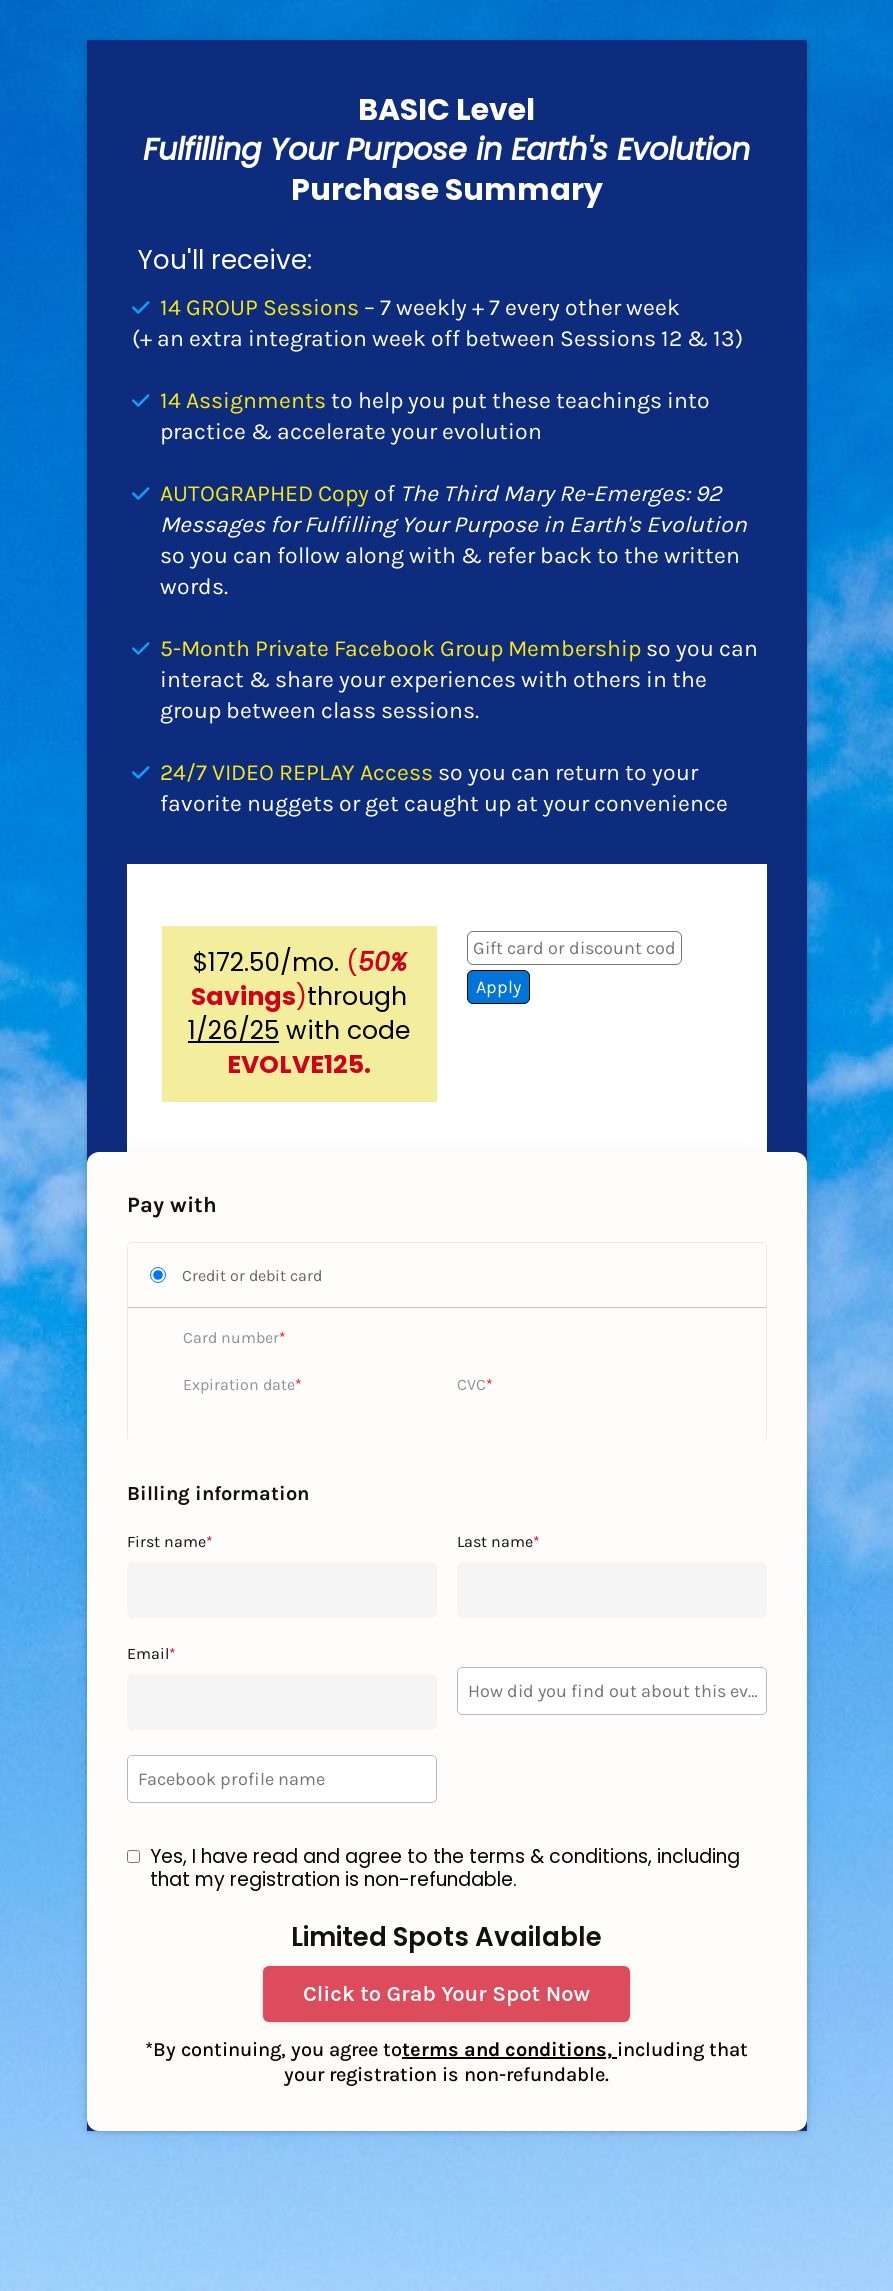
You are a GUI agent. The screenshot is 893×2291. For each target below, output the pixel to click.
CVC (471, 1384)
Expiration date (239, 1384)
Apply (498, 987)
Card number (231, 1337)
